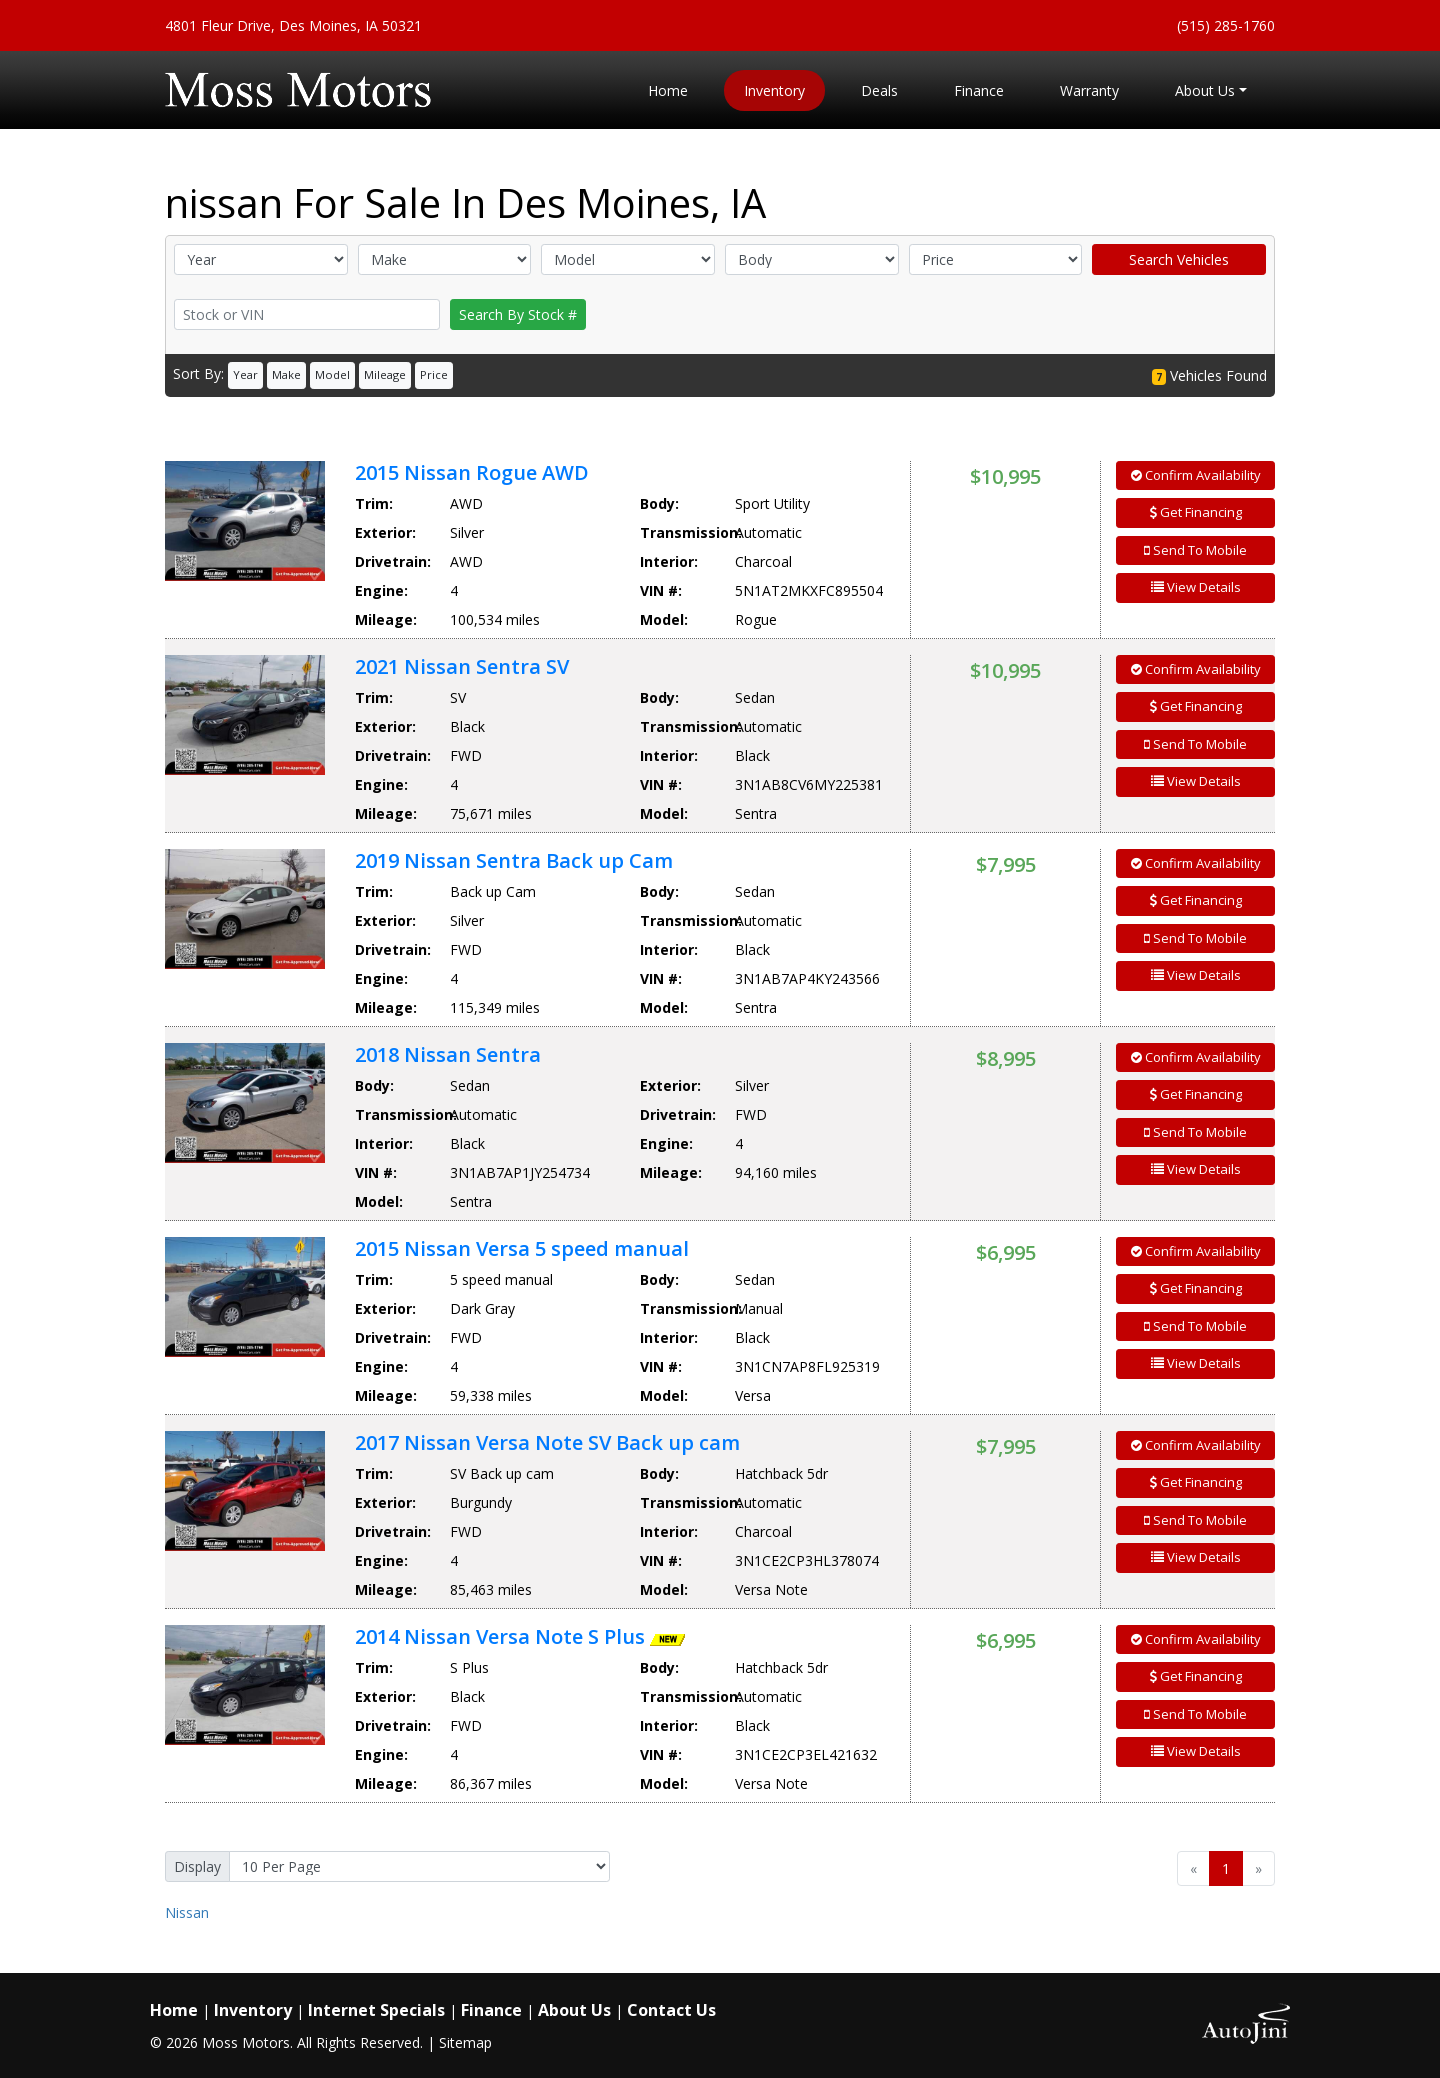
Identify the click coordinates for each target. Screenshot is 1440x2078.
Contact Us (671, 2010)
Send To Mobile (1195, 550)
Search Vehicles (1179, 259)
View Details (1196, 587)
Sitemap (465, 2042)
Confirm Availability (1196, 475)
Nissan (187, 1912)
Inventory (253, 2010)
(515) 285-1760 (1226, 25)
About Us (574, 2010)
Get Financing (1196, 512)
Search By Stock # (518, 314)
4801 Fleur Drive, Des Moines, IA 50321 (293, 25)
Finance (491, 2010)
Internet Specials (376, 2010)
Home (174, 2010)
